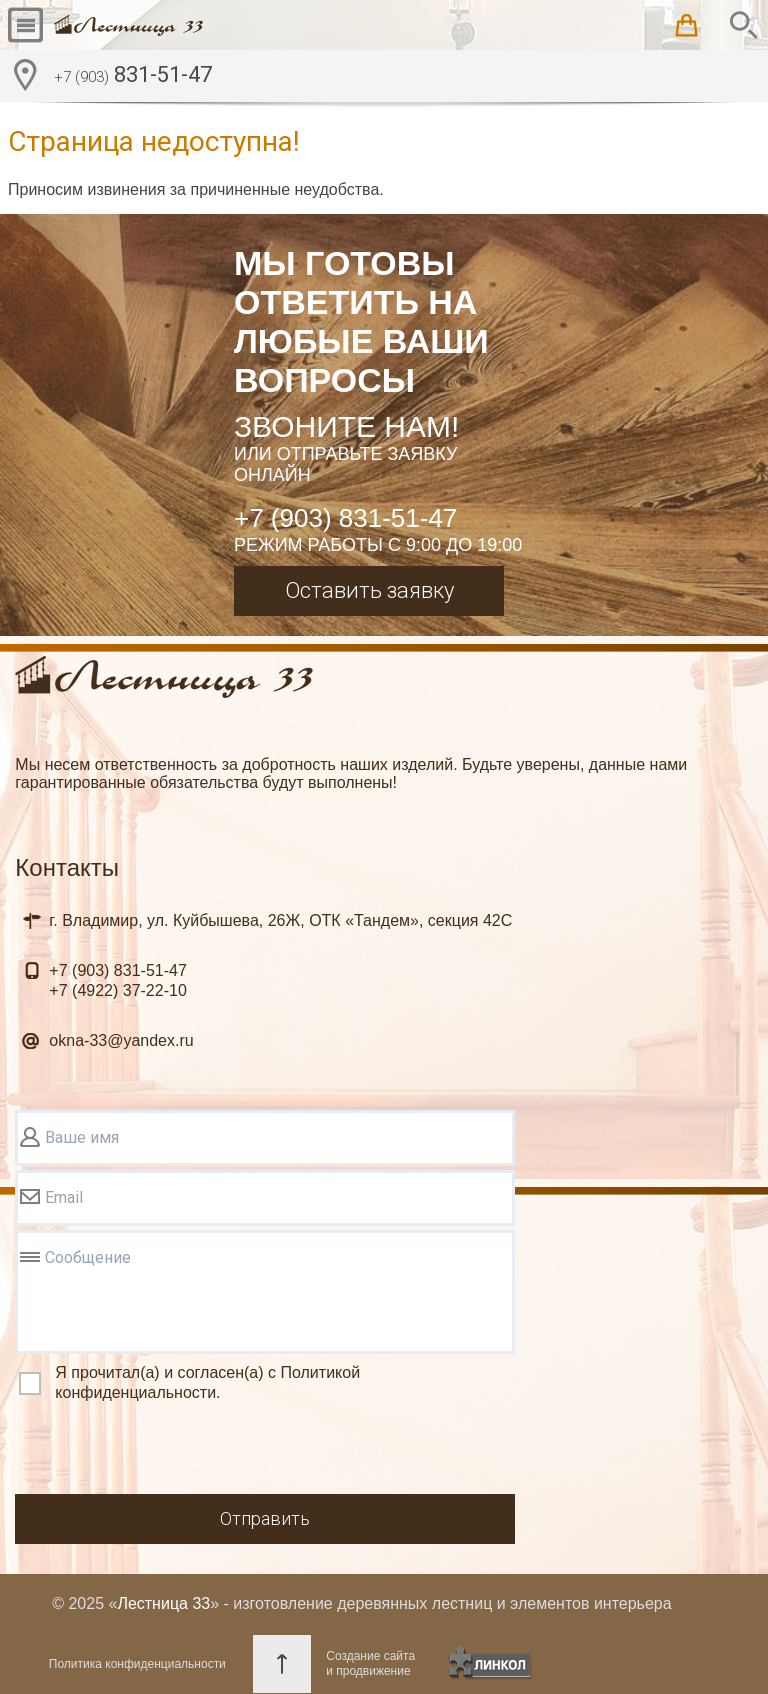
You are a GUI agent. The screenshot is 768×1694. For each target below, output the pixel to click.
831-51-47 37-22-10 (117, 980)
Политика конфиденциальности (137, 1664)
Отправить (265, 1518)
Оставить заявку (369, 590)
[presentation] (167, 1451)
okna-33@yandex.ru (121, 1040)
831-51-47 (133, 77)
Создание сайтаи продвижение (370, 1663)
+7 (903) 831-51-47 (345, 518)
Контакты (67, 867)
